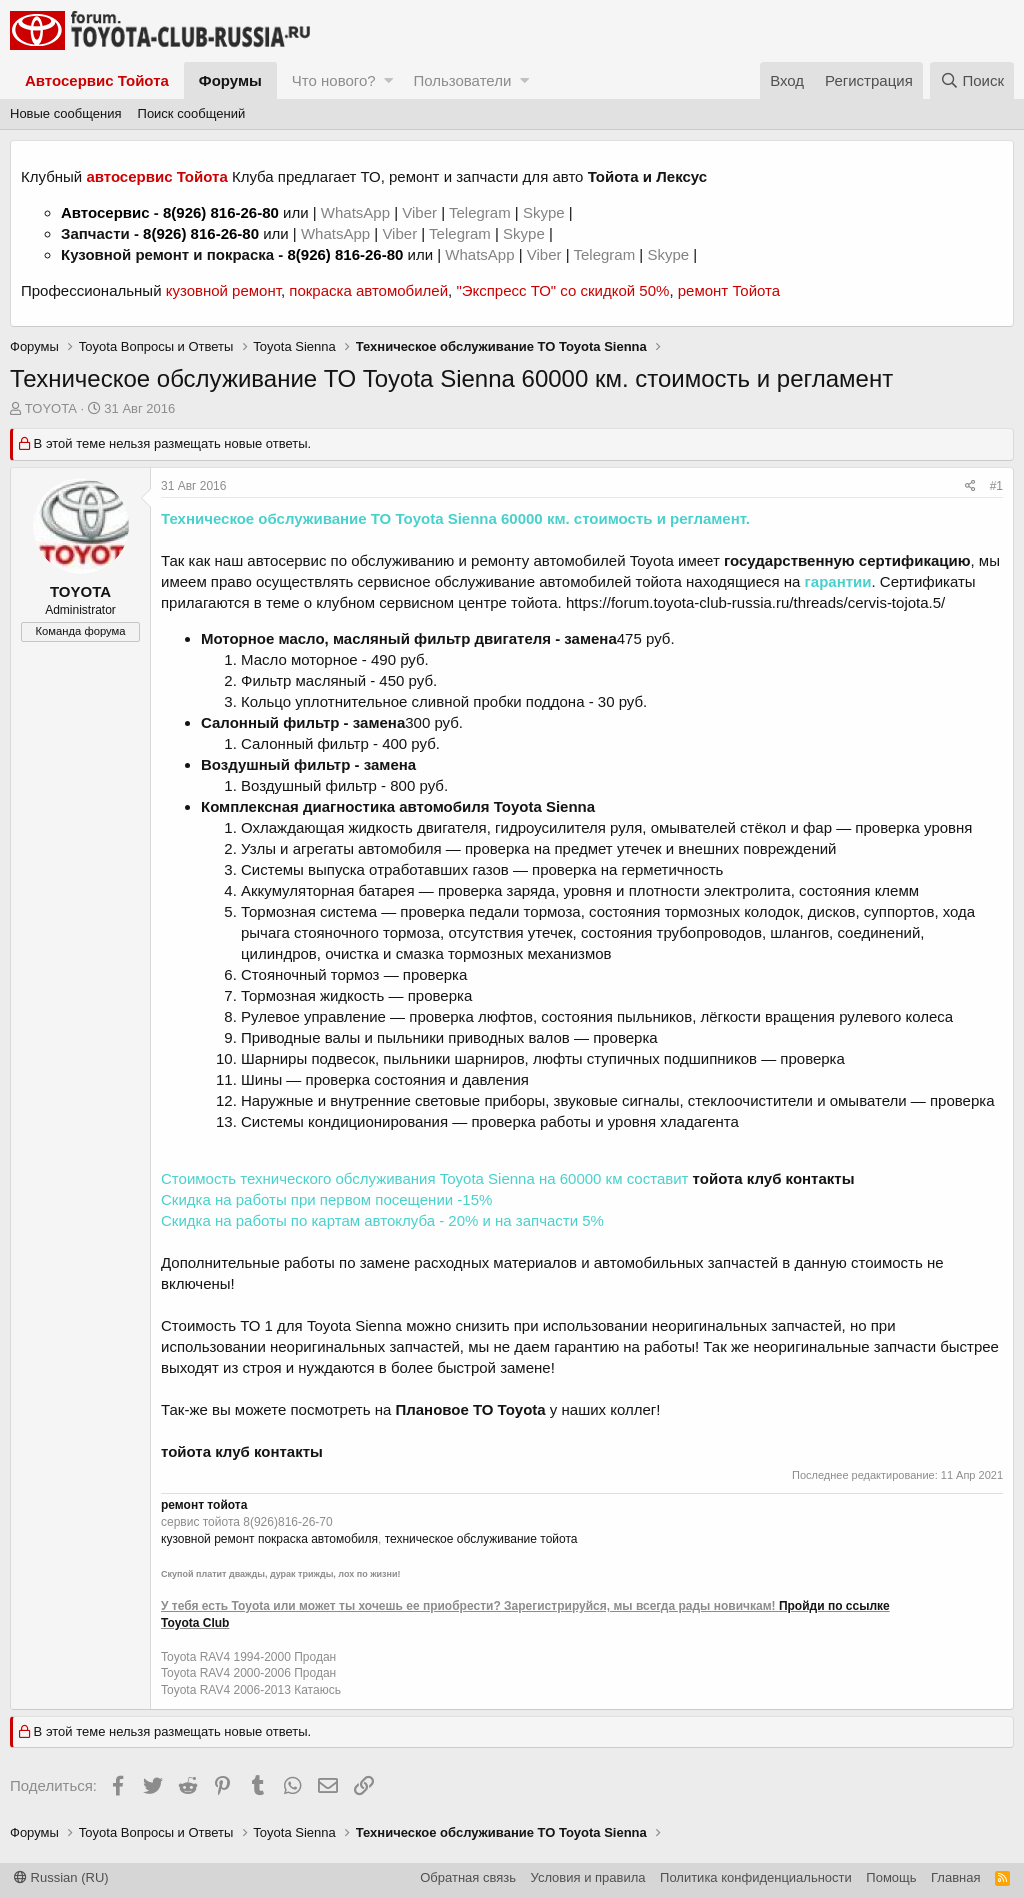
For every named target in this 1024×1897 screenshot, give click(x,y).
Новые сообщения (66, 113)
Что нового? (334, 80)
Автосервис (105, 212)
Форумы (230, 80)
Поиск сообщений (192, 113)
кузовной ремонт (223, 290)
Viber (419, 212)
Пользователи (462, 80)
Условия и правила (588, 1877)
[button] (388, 80)
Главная (955, 1877)
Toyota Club (195, 1623)
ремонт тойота (204, 1505)
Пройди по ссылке (834, 1606)
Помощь (891, 1877)
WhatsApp (357, 212)
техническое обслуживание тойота (481, 1539)
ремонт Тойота (729, 290)
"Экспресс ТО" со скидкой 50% (562, 290)
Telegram (482, 212)
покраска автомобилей (368, 290)
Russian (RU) (61, 1877)
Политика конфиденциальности (756, 1877)
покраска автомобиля (318, 1539)
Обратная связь (468, 1877)
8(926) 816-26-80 (221, 212)
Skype (546, 212)
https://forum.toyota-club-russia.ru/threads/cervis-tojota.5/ (755, 602)
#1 (996, 486)
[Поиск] (972, 80)
